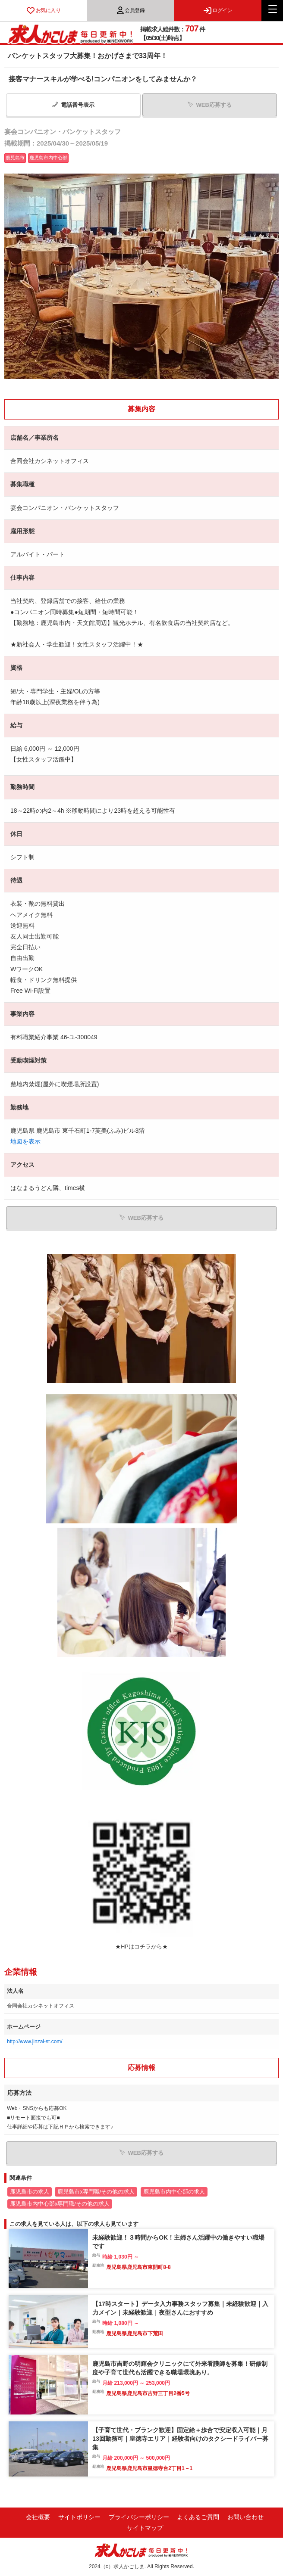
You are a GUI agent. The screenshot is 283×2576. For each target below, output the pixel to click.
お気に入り (43, 10)
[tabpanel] (141, 276)
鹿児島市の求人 (29, 2192)
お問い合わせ (245, 2517)
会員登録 (131, 10)
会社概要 (38, 2517)
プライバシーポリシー (139, 2517)
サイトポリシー (79, 2517)
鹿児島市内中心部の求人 (174, 2192)
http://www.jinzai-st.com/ (35, 2041)
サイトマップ (145, 2527)
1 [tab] (137, 386)
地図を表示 (25, 1141)
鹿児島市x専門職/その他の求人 (96, 2192)
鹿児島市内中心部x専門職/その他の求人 (60, 2204)
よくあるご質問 (198, 2517)
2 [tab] (146, 386)
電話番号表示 (73, 105)
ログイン (218, 10)
